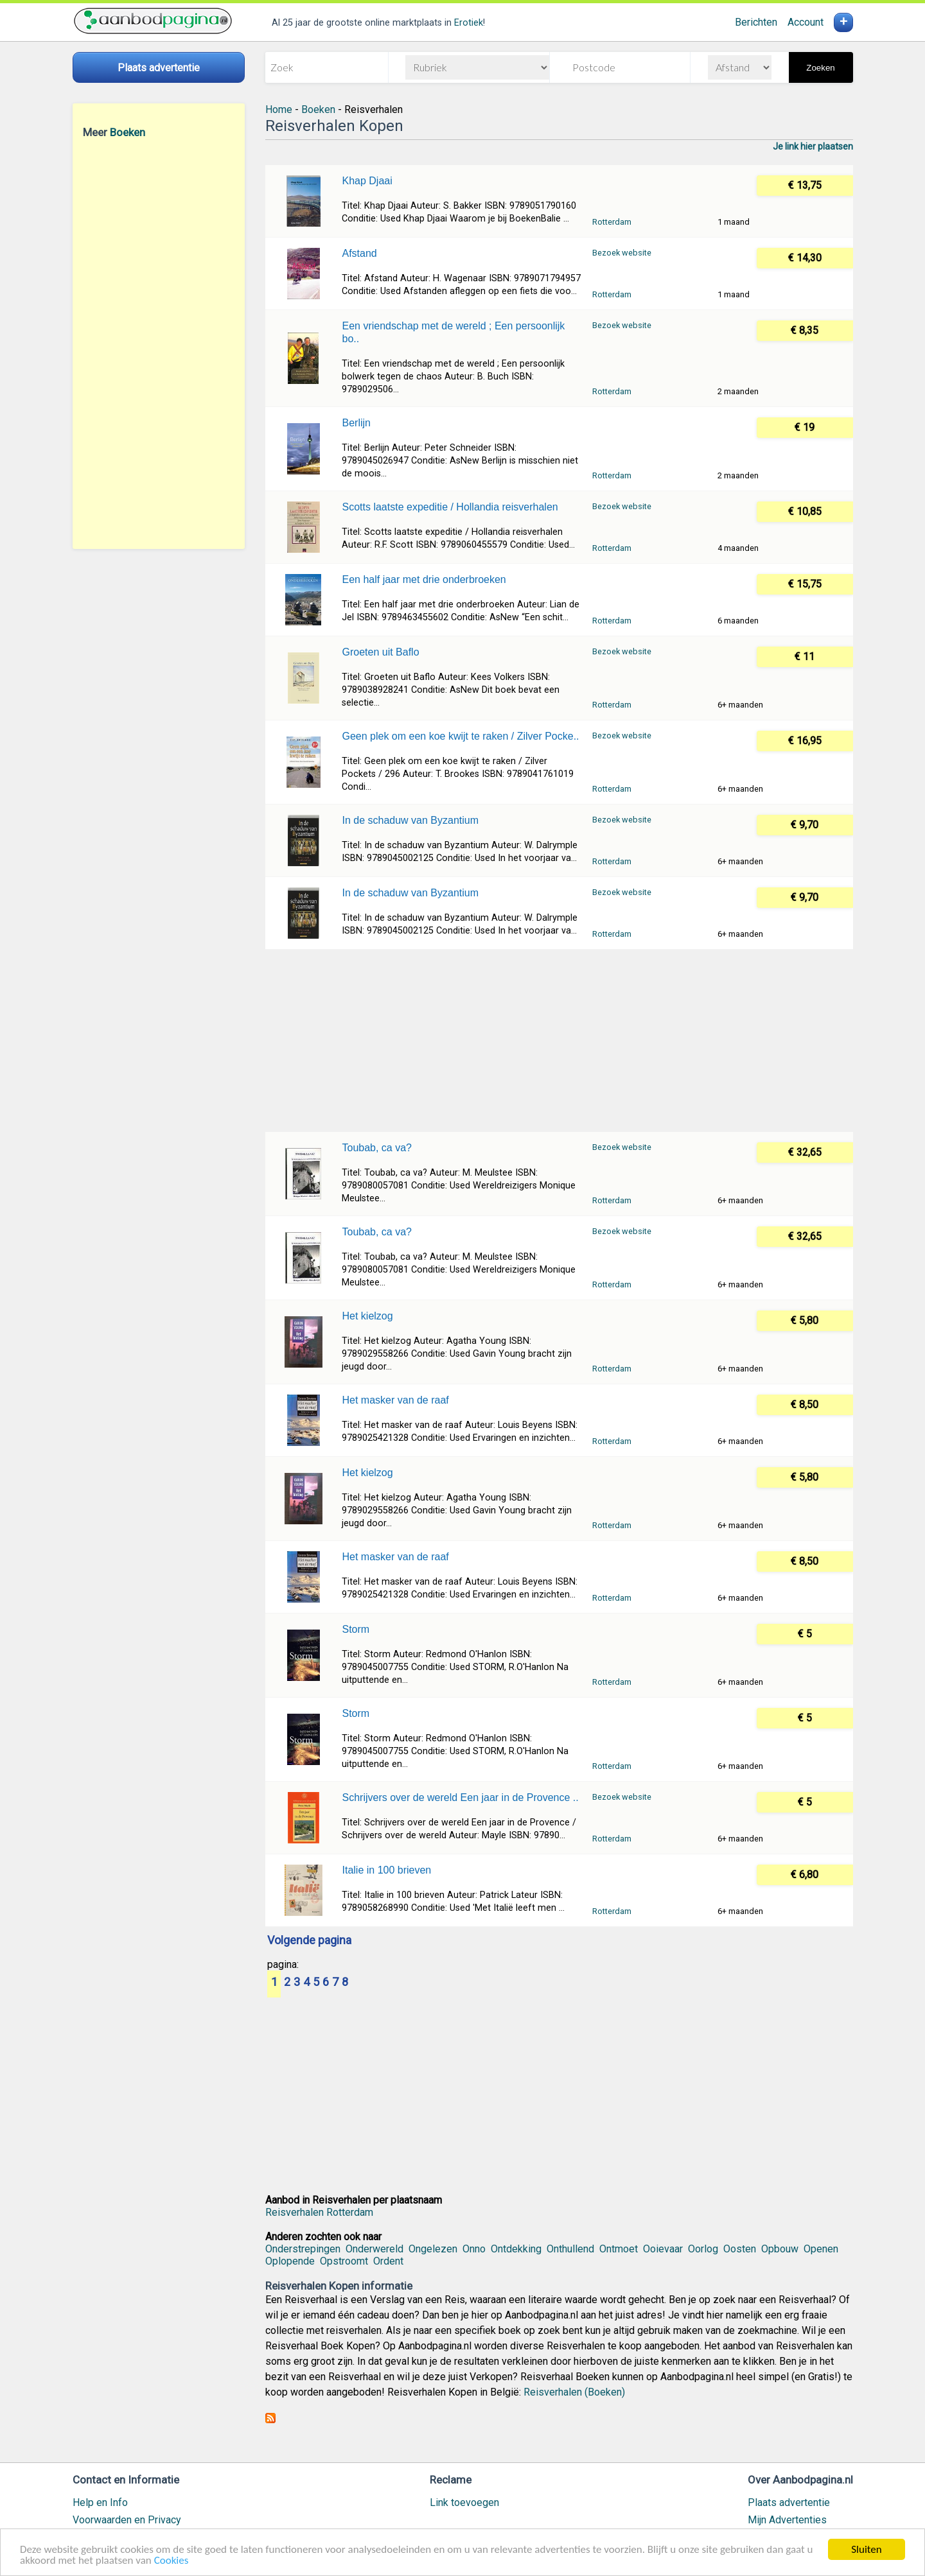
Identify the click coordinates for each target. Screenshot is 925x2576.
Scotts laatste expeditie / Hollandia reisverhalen (450, 506)
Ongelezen (433, 2249)
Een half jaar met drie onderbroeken (424, 579)
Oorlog (703, 2249)
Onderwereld (374, 2249)
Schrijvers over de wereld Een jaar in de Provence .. (460, 1797)
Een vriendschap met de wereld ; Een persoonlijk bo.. (453, 332)
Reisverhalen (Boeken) (574, 2392)
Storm (355, 1629)
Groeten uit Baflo (380, 652)
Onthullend (570, 2249)
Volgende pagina (309, 1941)
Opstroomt (344, 2261)
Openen (821, 2249)
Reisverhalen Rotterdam (319, 2212)
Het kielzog (367, 1315)
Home (278, 109)
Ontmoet (618, 2249)
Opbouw (779, 2249)
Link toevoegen (464, 2502)
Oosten (739, 2249)
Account (806, 22)
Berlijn (356, 422)
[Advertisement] (158, 343)
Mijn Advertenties (787, 2520)
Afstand (359, 253)
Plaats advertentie (789, 2502)
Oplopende (290, 2261)
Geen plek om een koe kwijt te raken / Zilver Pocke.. (460, 736)
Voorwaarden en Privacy (127, 2520)
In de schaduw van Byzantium (410, 820)
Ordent (388, 2261)
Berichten (756, 22)
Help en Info (100, 2502)
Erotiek (468, 22)
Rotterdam (611, 222)
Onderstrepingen (302, 2249)
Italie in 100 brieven (386, 1870)
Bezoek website (621, 252)
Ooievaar (663, 2249)
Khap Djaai (367, 180)
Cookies (171, 2561)
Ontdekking (516, 2249)
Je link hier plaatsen (813, 146)
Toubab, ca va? (377, 1147)
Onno (474, 2249)
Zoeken (820, 68)
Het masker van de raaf (395, 1400)
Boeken (127, 132)
